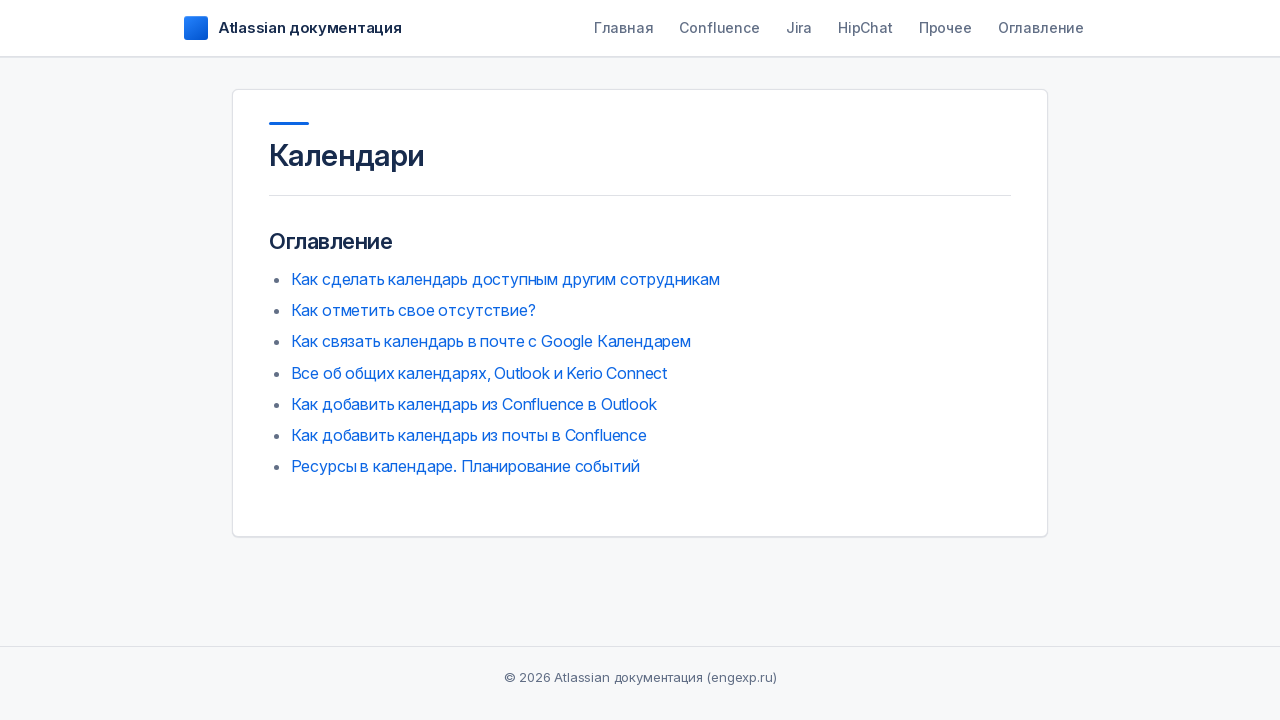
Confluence (719, 27)
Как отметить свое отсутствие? (413, 310)
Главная (624, 27)
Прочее (945, 27)
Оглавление (1041, 27)
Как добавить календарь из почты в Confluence (469, 435)
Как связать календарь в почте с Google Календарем (491, 341)
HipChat (865, 27)
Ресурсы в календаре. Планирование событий (465, 466)
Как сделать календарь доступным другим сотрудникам (505, 279)
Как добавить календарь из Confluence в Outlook (474, 404)
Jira (799, 27)
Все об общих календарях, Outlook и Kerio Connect (479, 373)
